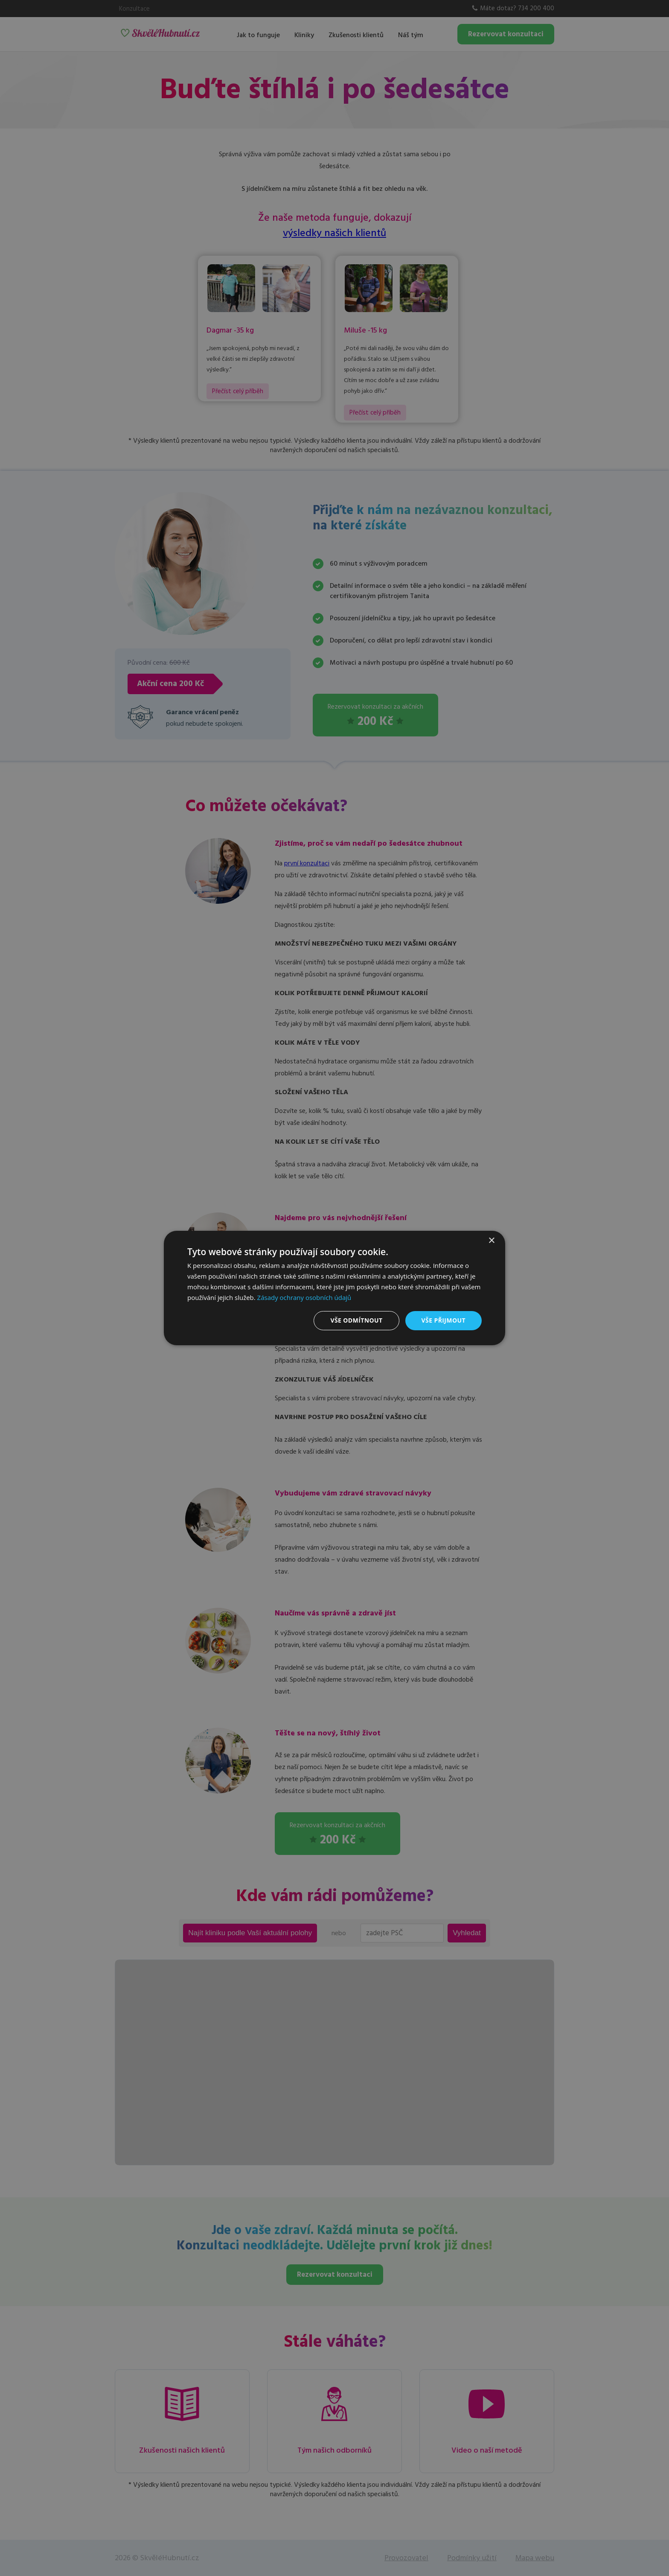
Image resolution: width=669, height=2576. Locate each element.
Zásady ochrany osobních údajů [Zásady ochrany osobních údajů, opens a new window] (304, 1297)
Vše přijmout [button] (443, 1320)
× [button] (491, 1241)
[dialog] (334, 1288)
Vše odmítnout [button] (356, 1320)
